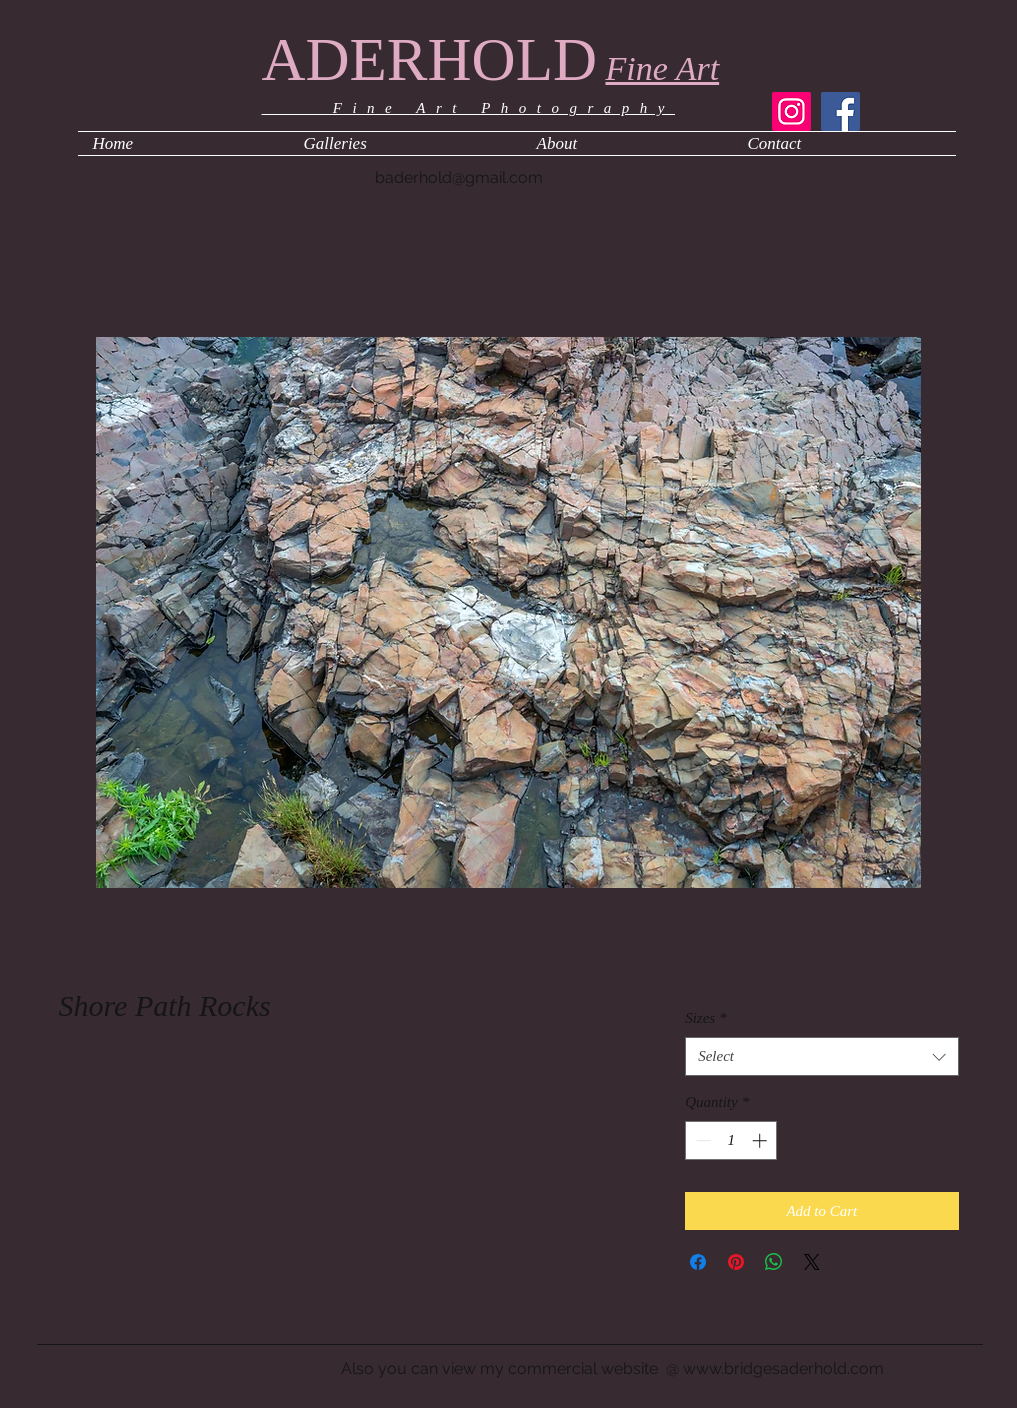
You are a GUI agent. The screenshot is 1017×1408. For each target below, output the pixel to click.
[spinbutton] (731, 1140)
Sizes (706, 1018)
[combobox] (821, 1056)
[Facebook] (840, 111)
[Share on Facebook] (698, 1262)
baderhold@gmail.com (459, 177)
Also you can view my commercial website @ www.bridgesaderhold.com (612, 1368)
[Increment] (761, 1140)
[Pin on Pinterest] (736, 1262)
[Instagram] (791, 111)
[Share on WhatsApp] (774, 1262)
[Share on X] (812, 1262)
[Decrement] (701, 1140)
